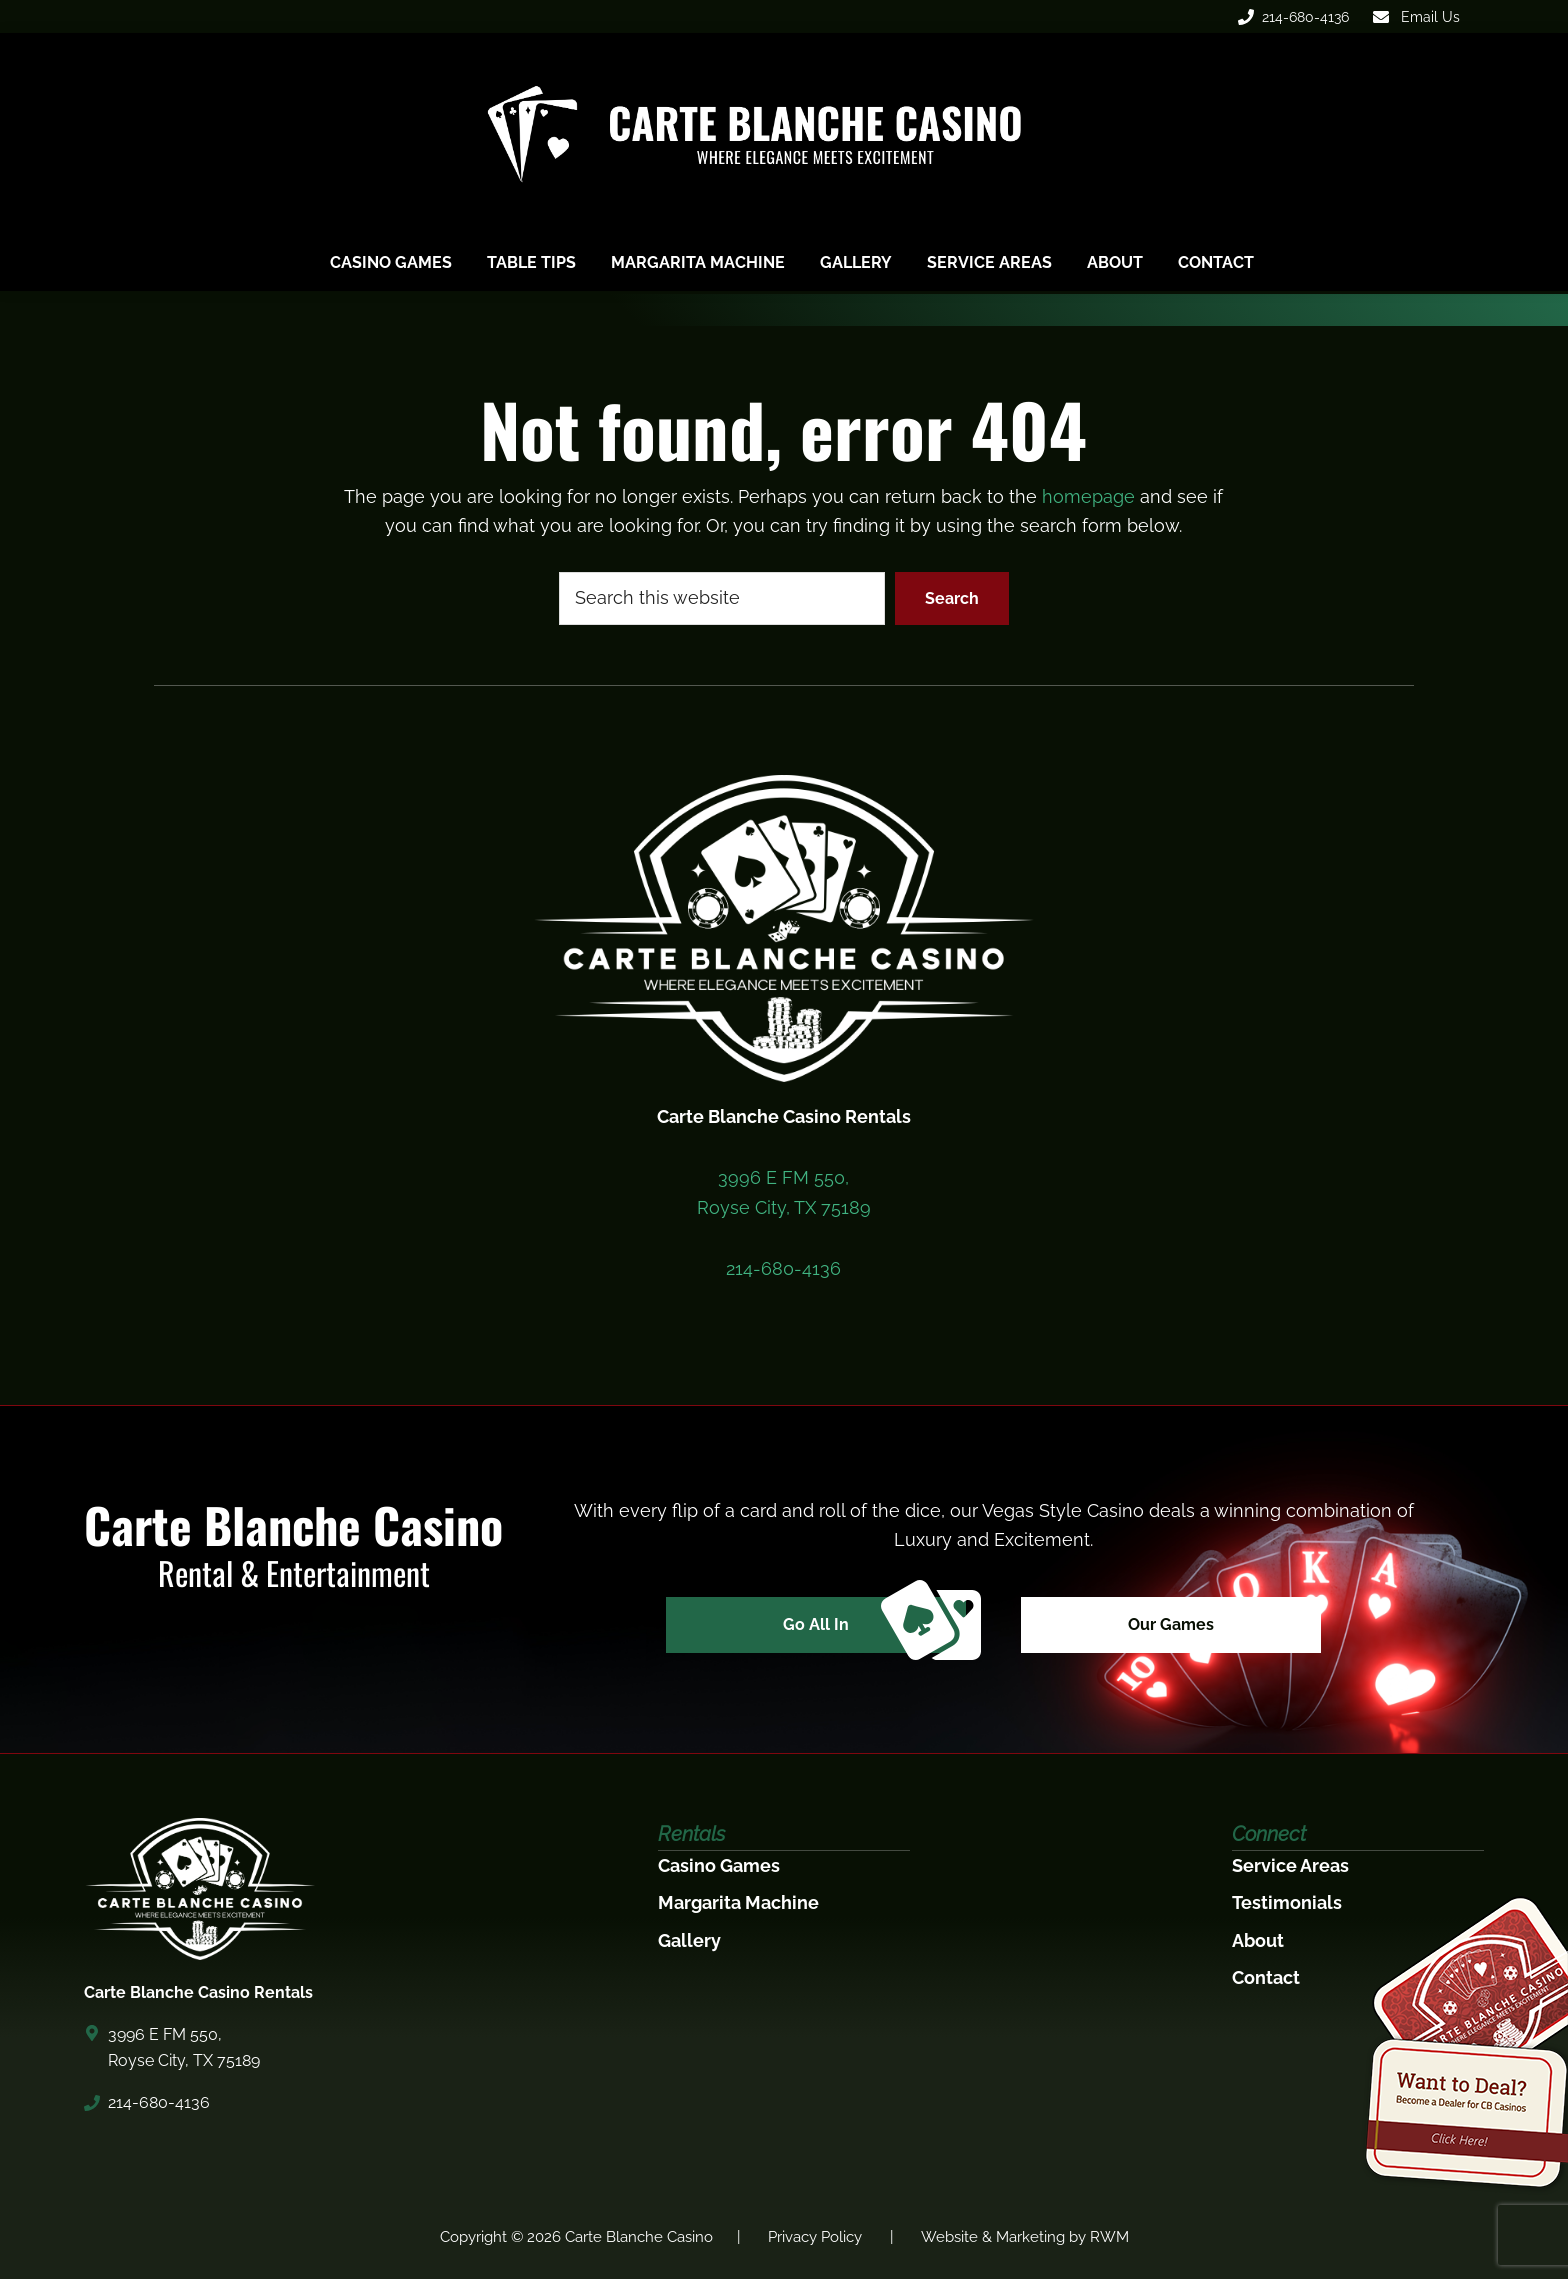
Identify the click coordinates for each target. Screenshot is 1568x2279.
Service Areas (1290, 1865)
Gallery (689, 1940)
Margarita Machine (738, 1902)
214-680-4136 (1293, 17)
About (1258, 1940)
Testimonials (1287, 1902)
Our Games (1171, 1624)
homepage (1088, 496)
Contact (1266, 1977)
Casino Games (719, 1865)
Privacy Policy (815, 2237)
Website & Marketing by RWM (1025, 2237)
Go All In (874, 1625)
